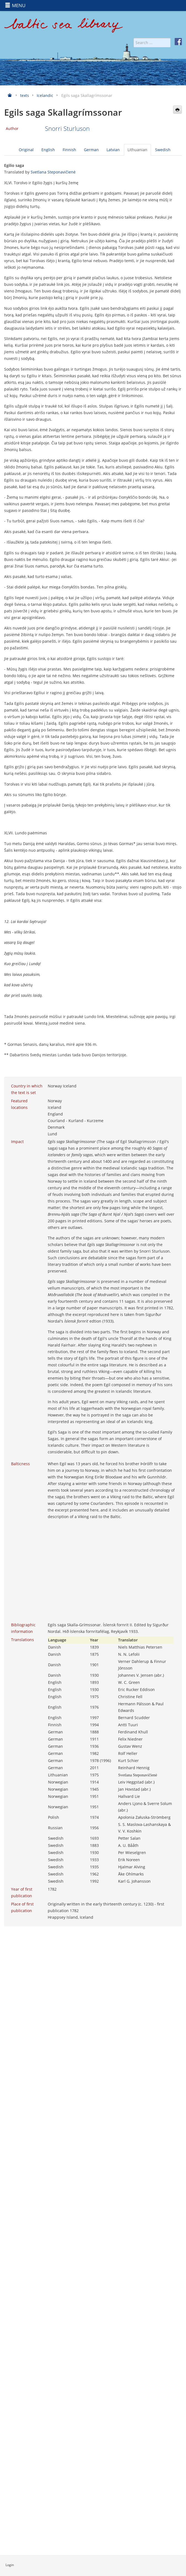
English (48, 149)
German (91, 149)
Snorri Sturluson (67, 128)
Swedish (163, 149)
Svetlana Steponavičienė (53, 172)
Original (26, 149)
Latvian (113, 149)
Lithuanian (137, 149)
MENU (15, 5)
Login (10, 2565)
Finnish (69, 149)
